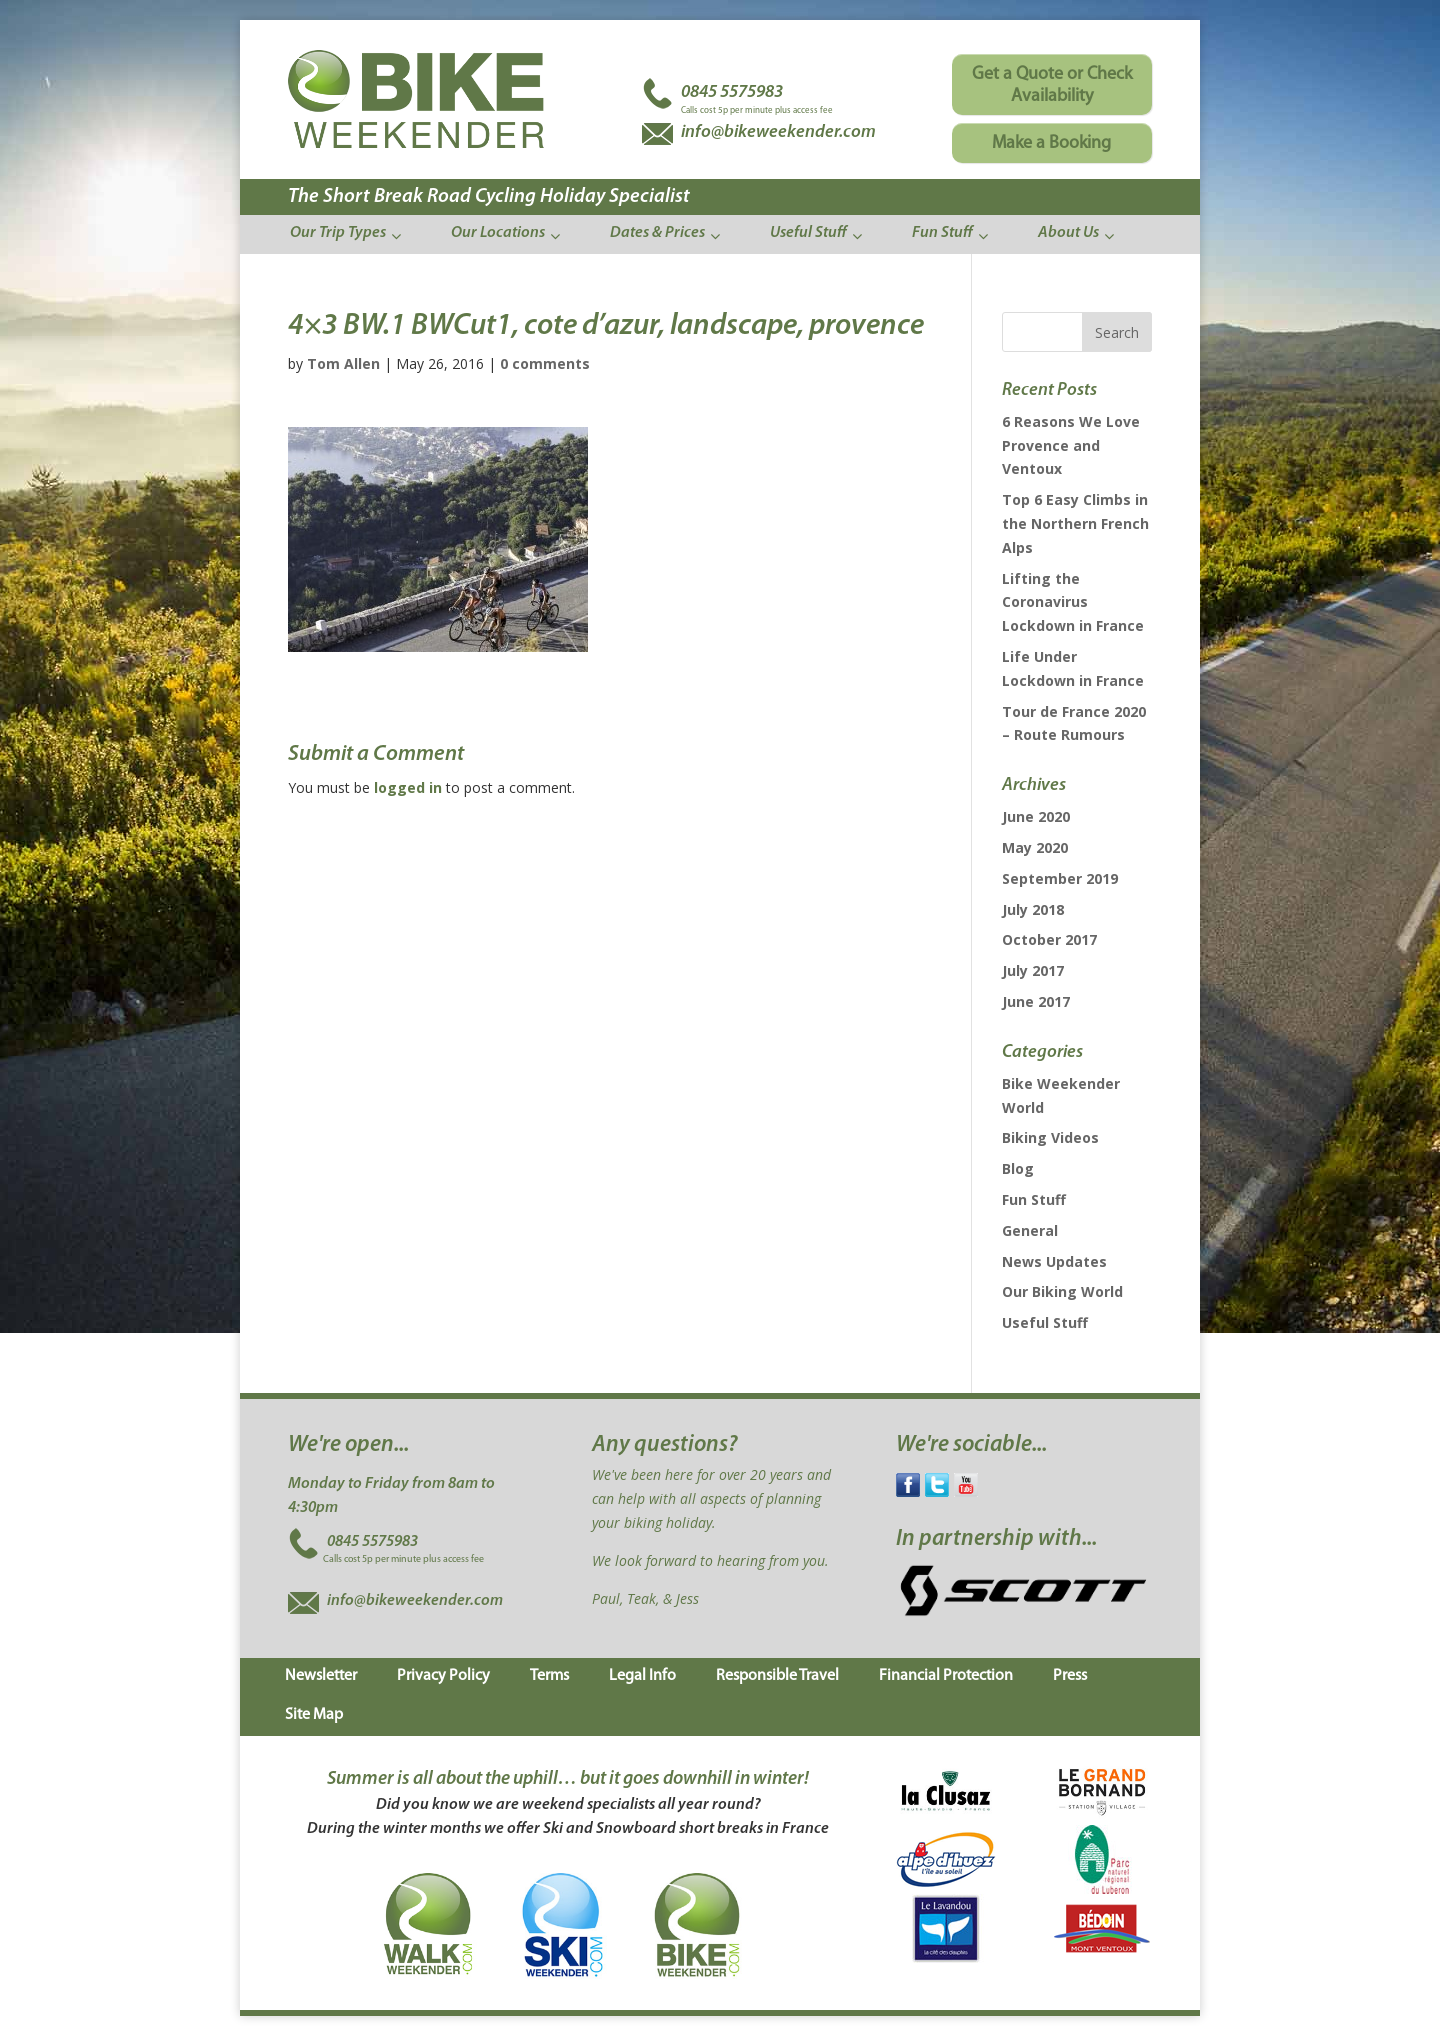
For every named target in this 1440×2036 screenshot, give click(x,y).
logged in (408, 787)
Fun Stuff (1034, 1199)
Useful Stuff (1045, 1322)
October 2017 (1049, 939)
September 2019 (1060, 878)
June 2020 (1036, 816)
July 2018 (1033, 909)
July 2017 (1033, 970)
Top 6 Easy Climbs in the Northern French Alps (1075, 523)
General (1030, 1230)
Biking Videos (1050, 1137)
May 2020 (1035, 847)
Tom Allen (343, 363)
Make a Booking (1051, 143)
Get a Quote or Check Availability (1052, 85)
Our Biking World (1062, 1291)
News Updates (1054, 1261)
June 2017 (1036, 1001)
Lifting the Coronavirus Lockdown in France (1073, 602)
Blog (1018, 1168)
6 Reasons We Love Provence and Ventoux (1071, 445)
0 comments (545, 363)
